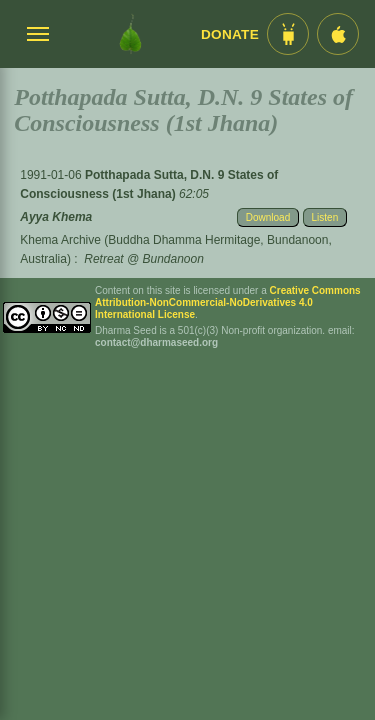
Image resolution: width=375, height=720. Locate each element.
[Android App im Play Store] (288, 34)
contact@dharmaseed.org (156, 342)
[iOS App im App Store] (338, 34)
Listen (325, 217)
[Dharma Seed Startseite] (130, 34)
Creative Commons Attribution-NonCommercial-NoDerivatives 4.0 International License (228, 302)
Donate (230, 34)
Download (268, 217)
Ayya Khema (56, 217)
